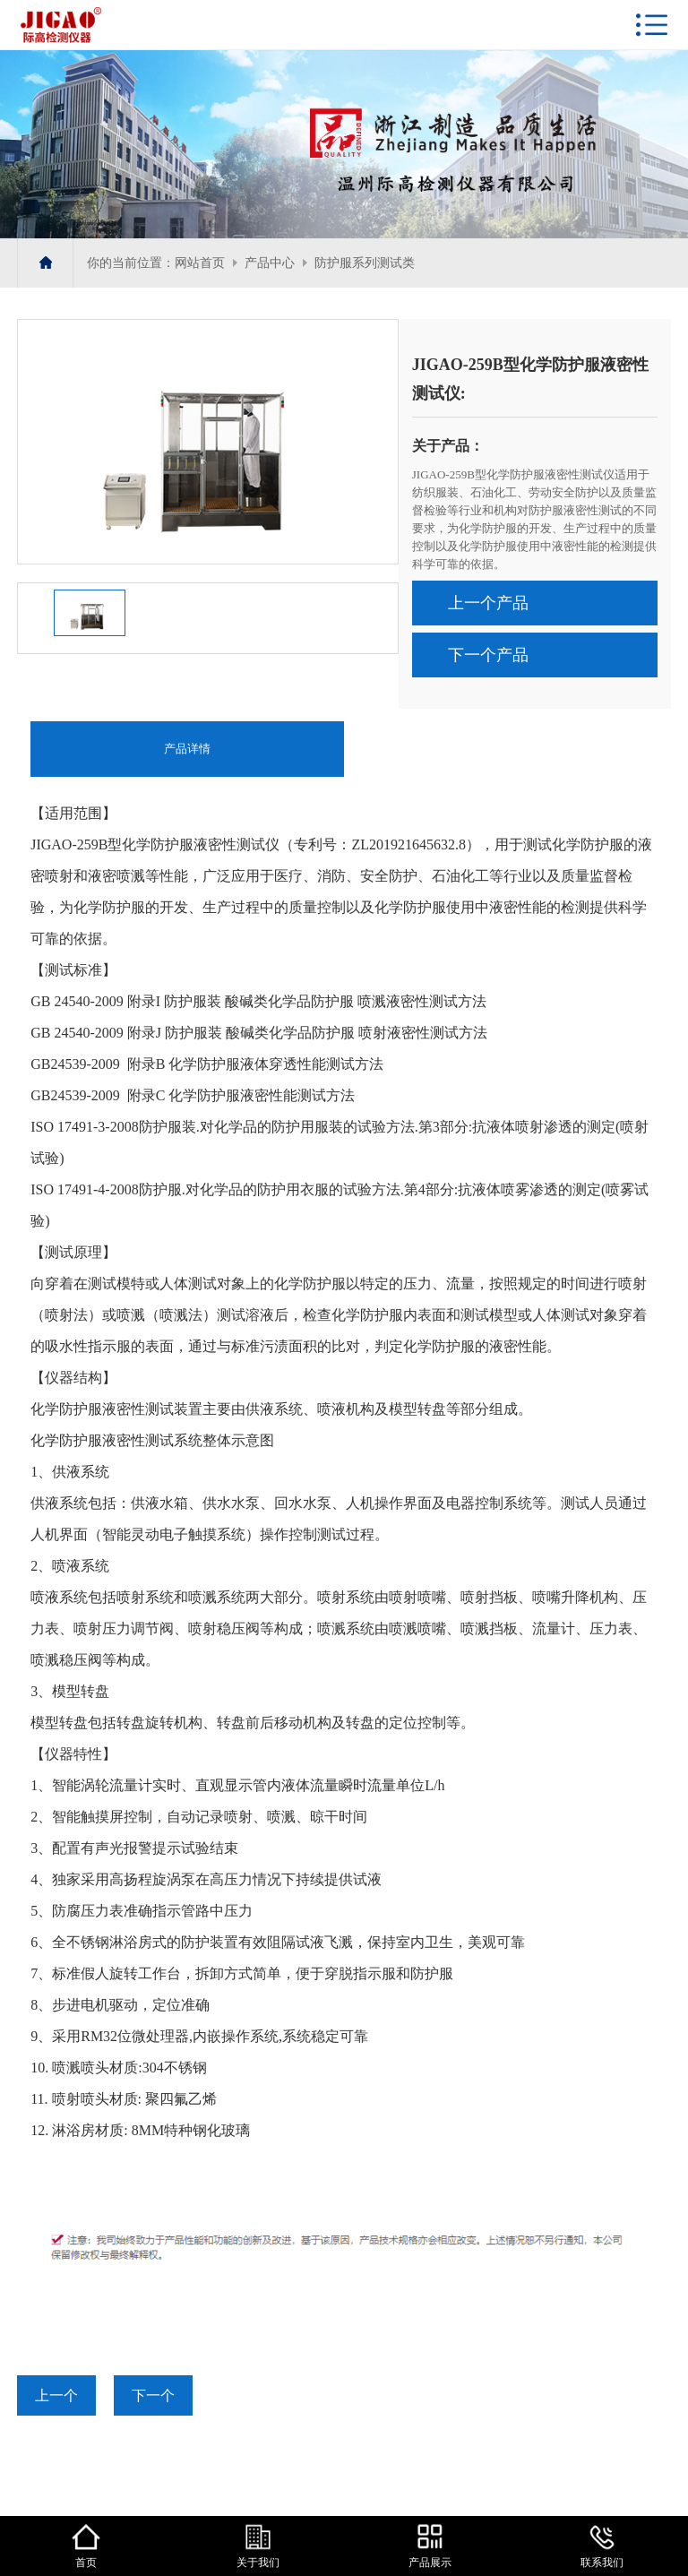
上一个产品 (488, 603)
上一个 (56, 2395)
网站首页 (200, 263)
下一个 (153, 2395)
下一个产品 (488, 655)
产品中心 (270, 263)
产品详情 (187, 748)
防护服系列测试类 (364, 263)
